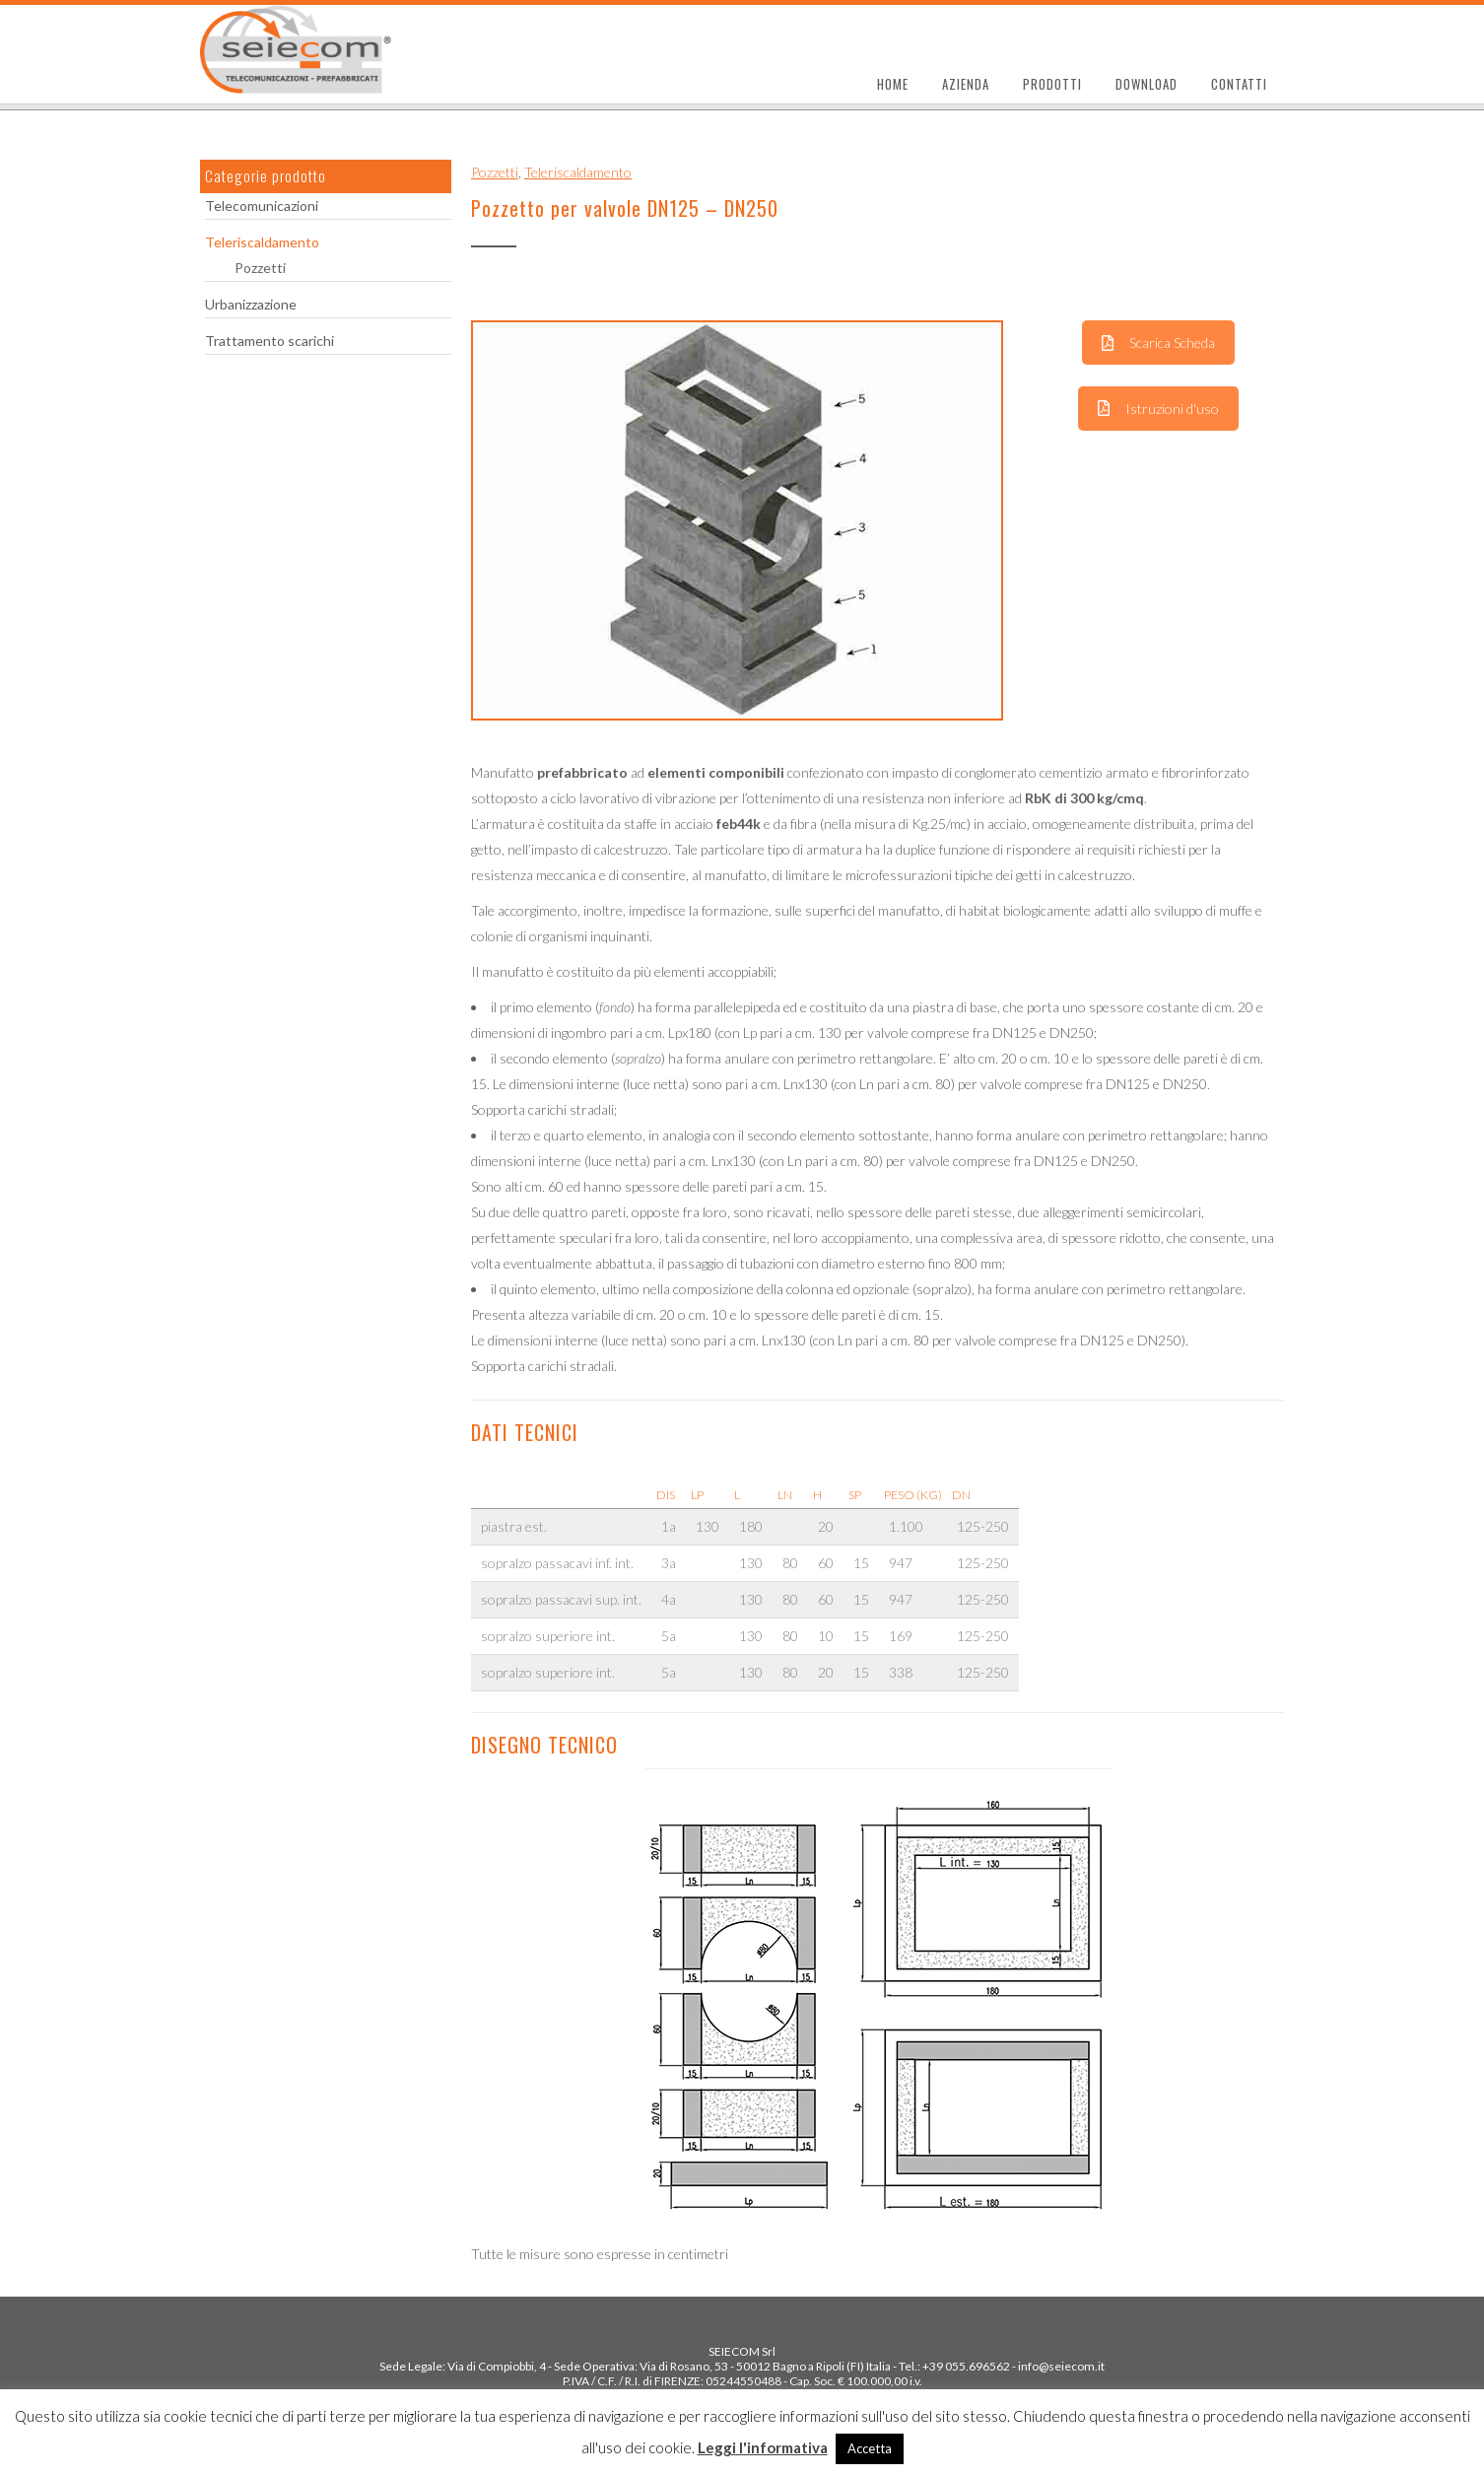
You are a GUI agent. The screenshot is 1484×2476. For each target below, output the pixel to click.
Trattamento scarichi (269, 340)
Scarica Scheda (1158, 342)
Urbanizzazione (251, 304)
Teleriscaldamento (262, 242)
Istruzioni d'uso (1158, 408)
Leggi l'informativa (763, 2447)
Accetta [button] (869, 2448)
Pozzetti (260, 267)
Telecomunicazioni (261, 205)
